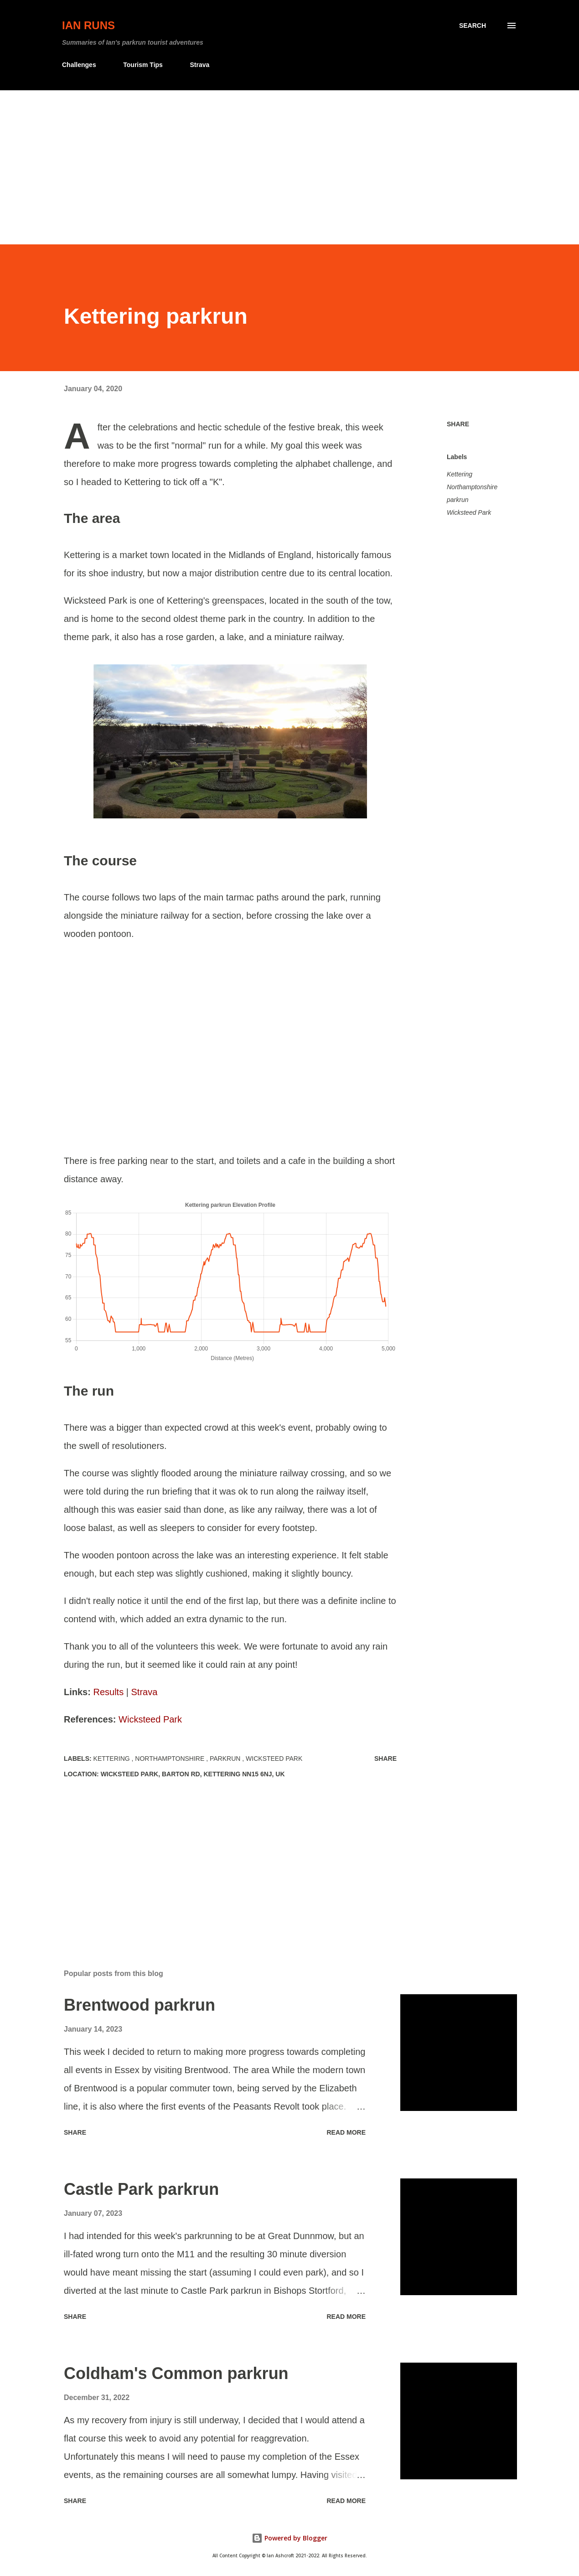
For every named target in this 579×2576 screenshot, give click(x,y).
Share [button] (458, 424)
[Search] (472, 25)
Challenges (79, 64)
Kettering (459, 474)
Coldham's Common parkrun (176, 2373)
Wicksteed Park (150, 1719)
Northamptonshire (472, 487)
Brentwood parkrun (139, 2005)
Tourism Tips (143, 64)
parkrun (457, 499)
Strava (199, 64)
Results (108, 1692)
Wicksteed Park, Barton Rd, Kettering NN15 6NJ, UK (193, 1774)
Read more (346, 2132)
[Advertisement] (289, 158)
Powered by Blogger (289, 2538)
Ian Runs (88, 25)
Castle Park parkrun (141, 2189)
